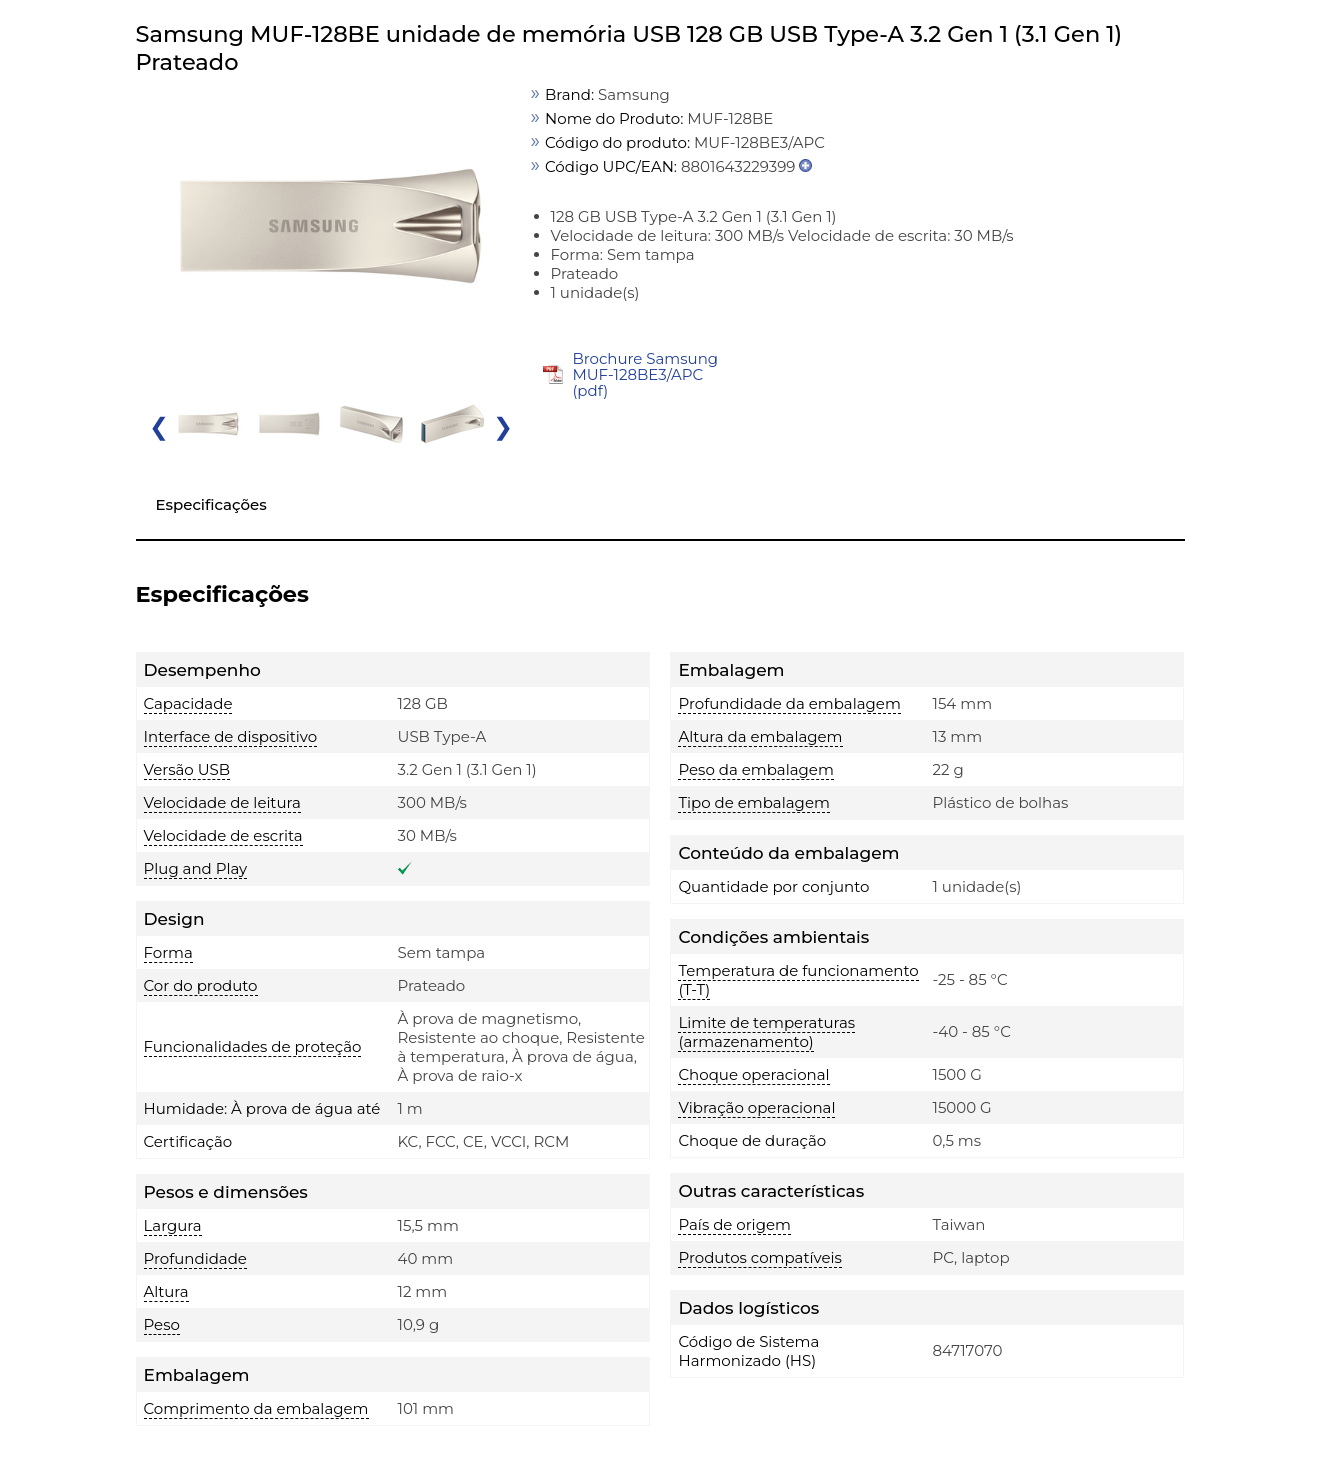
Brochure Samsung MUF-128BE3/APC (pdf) (645, 374)
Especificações (211, 504)
